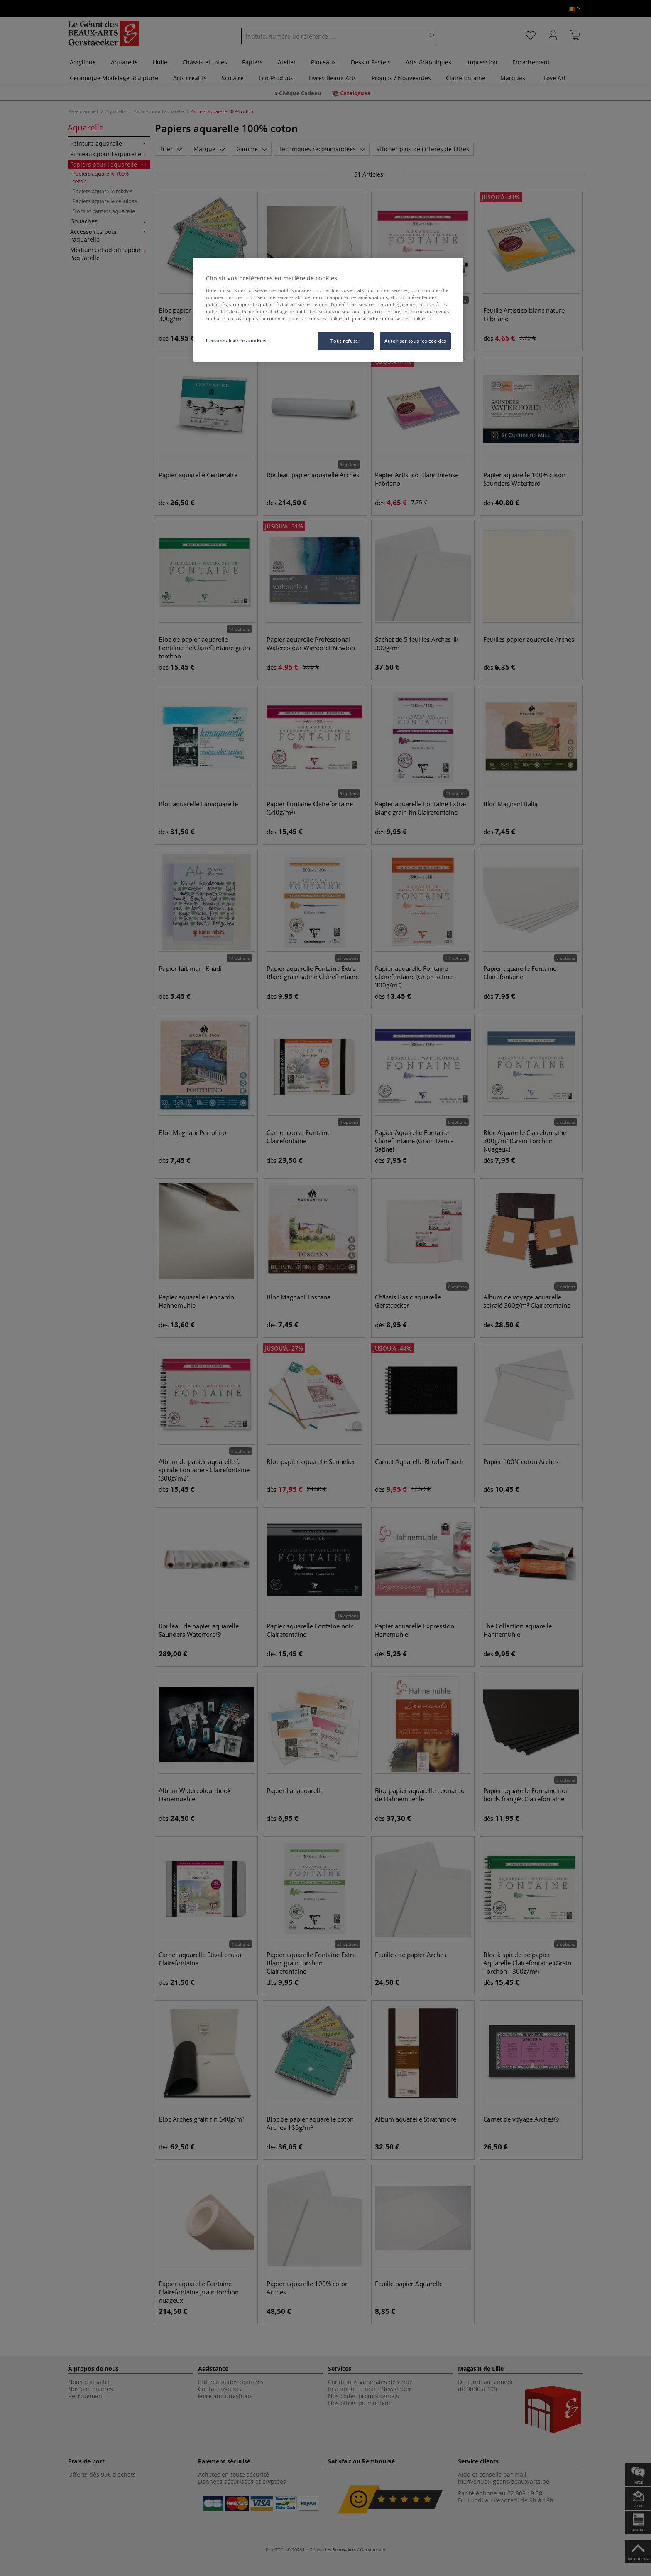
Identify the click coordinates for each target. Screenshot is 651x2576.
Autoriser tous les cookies (415, 341)
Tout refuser (345, 341)
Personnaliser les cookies (236, 340)
